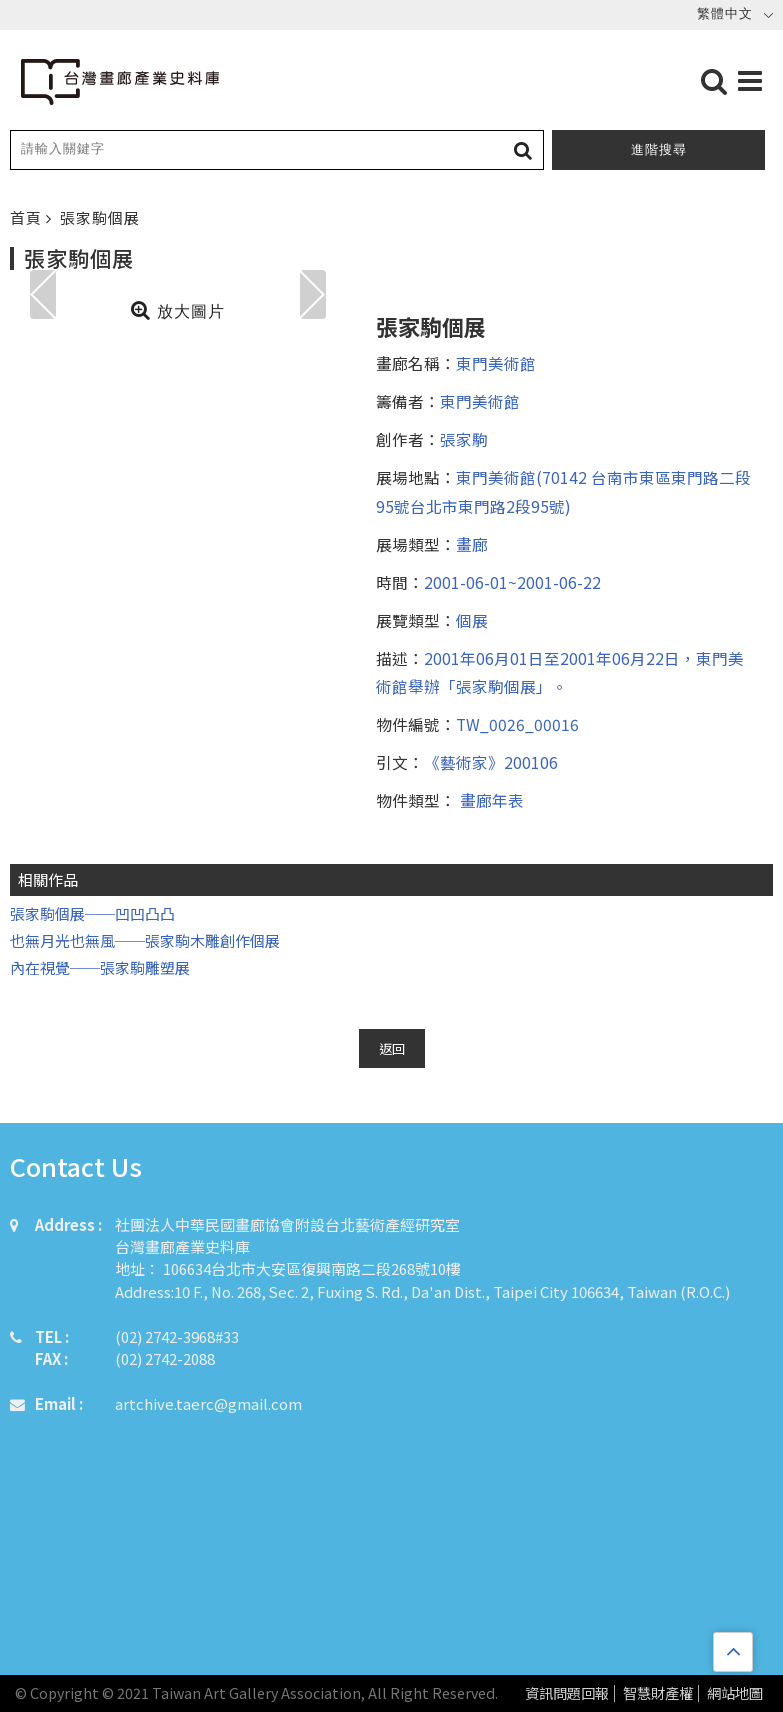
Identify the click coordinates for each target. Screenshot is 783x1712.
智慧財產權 (658, 1693)
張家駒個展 (100, 217)
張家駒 (464, 439)
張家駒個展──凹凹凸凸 (92, 913)
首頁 (28, 217)
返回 (392, 1048)
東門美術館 (496, 363)
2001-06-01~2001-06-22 (512, 582)
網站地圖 (735, 1693)
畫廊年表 (490, 800)
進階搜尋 (659, 149)
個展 (472, 620)
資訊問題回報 (567, 1693)
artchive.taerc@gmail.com (208, 1403)
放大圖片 (177, 310)
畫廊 (472, 544)
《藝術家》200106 (491, 762)
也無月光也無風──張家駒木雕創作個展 (145, 940)
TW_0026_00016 (517, 724)
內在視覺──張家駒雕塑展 (100, 967)
